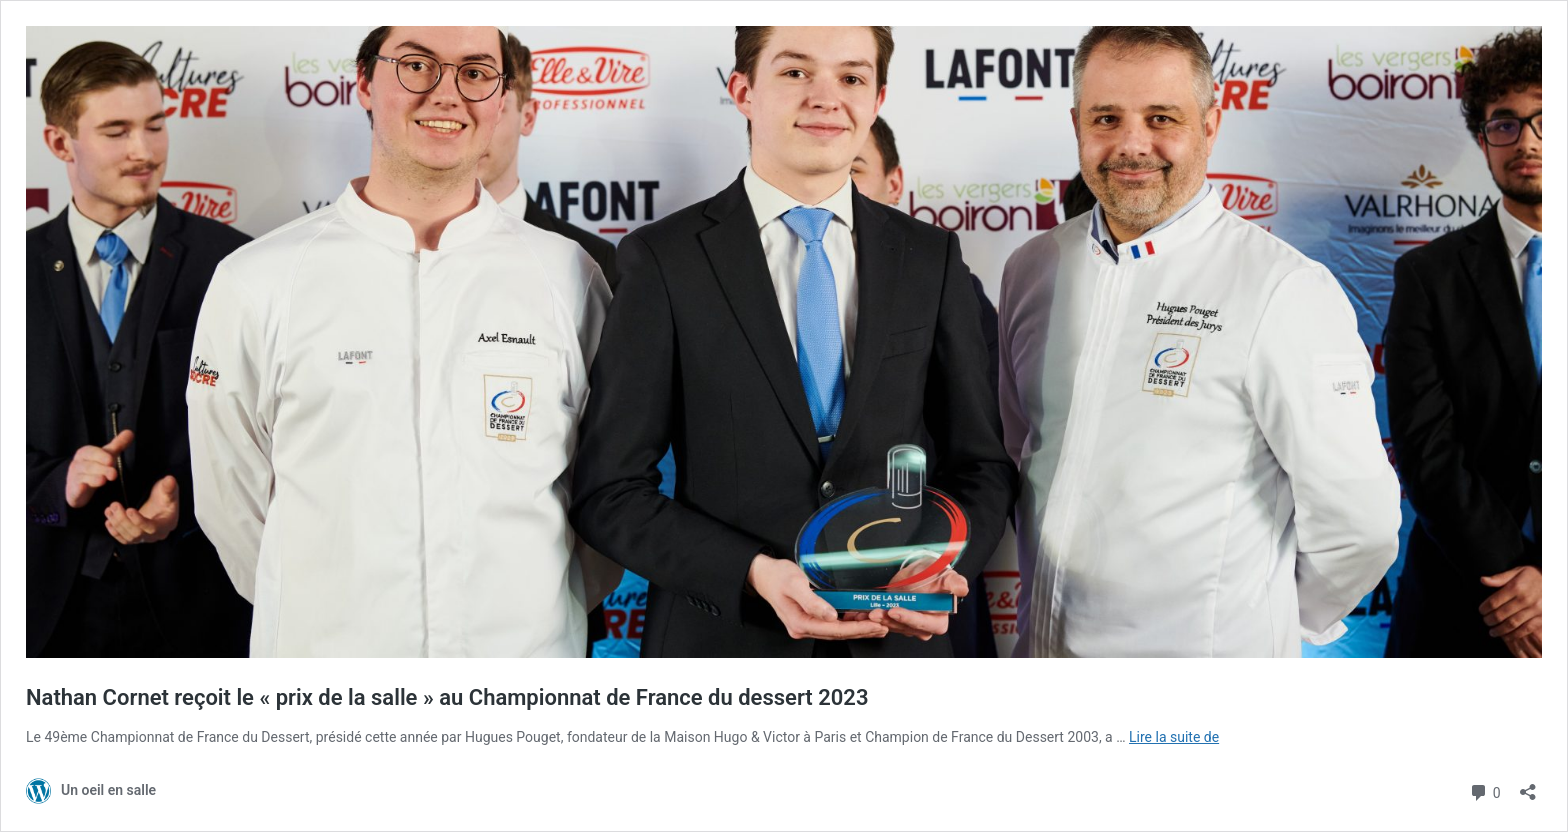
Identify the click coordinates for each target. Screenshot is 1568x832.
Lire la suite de (1174, 737)
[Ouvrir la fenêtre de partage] (1528, 785)
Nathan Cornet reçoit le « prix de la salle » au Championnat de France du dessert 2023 (447, 697)
